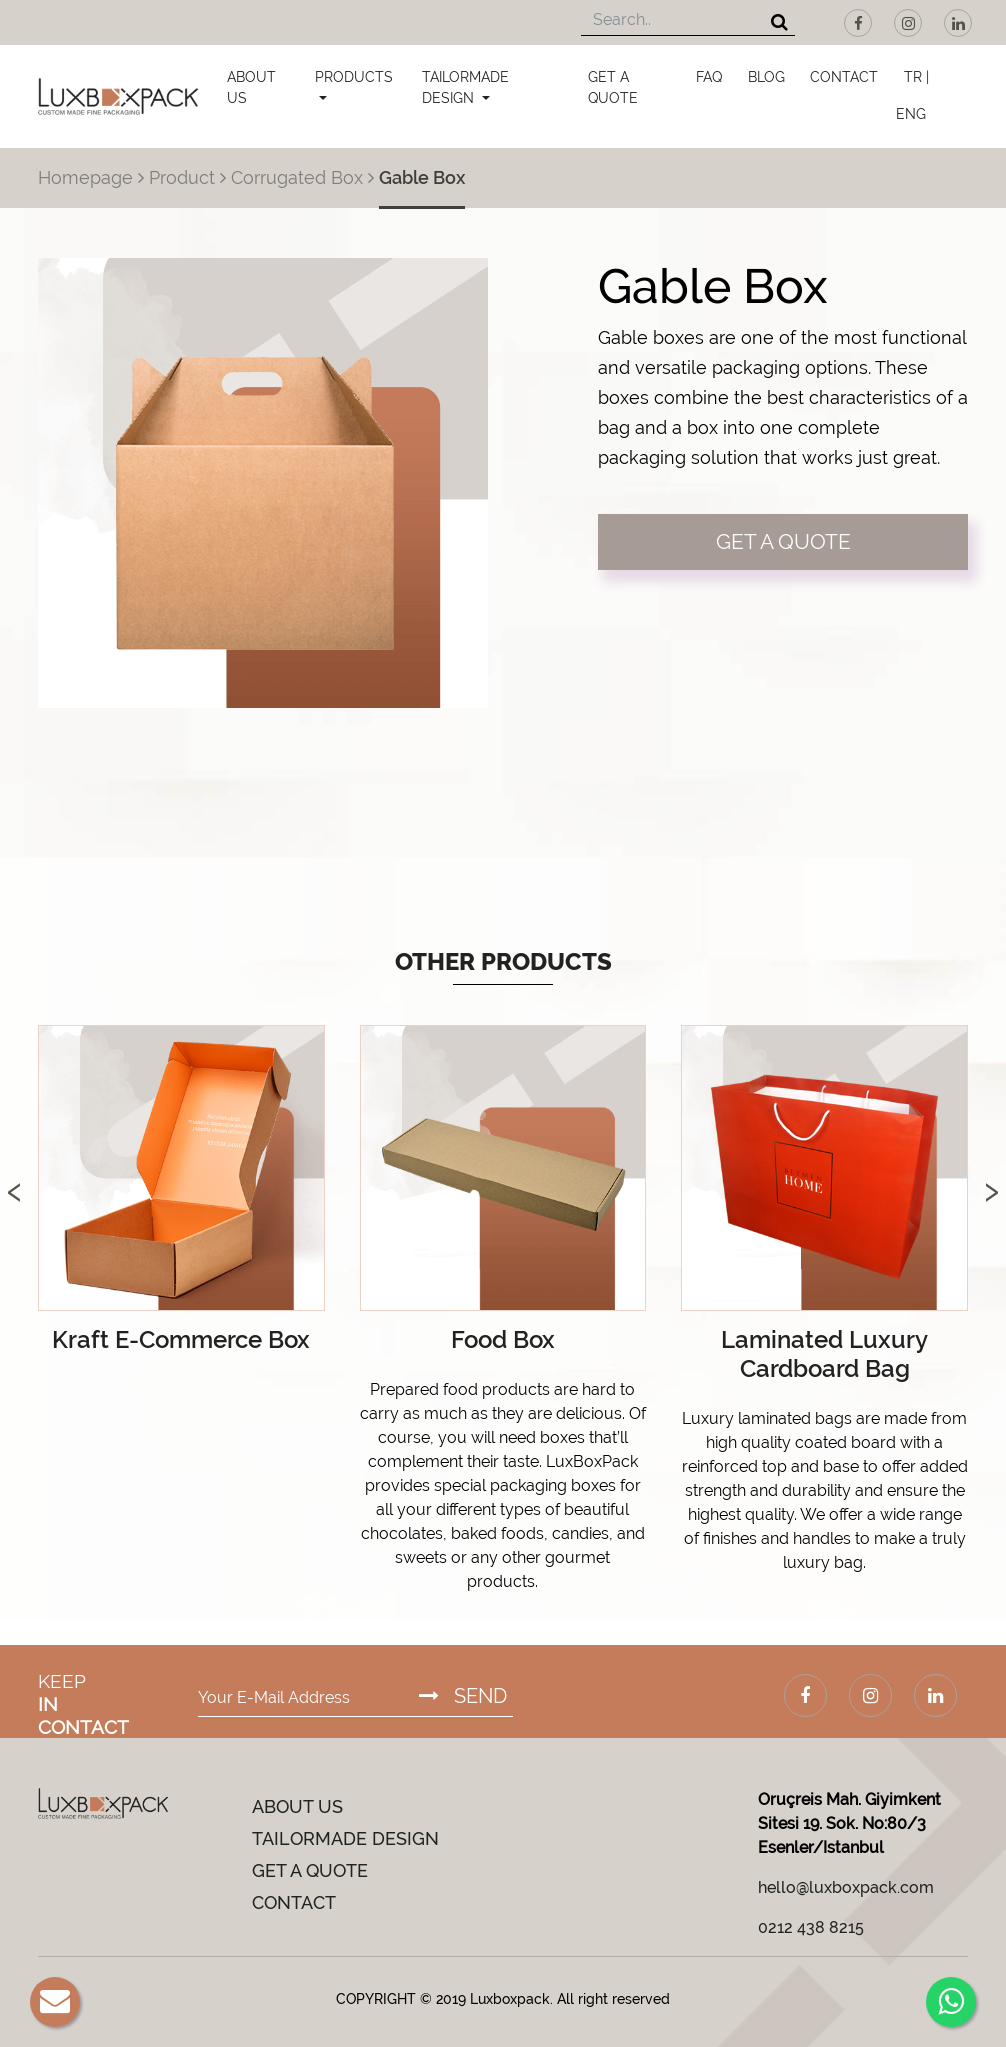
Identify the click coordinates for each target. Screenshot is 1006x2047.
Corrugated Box (297, 177)
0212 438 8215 (811, 1927)
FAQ (709, 77)
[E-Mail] (55, 2002)
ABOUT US (251, 87)
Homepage (85, 177)
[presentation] (14, 1171)
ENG (911, 114)
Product (182, 177)
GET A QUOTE (613, 87)
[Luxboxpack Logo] (118, 96)
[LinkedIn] (958, 23)
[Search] (779, 23)
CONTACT (844, 77)
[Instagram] (908, 23)
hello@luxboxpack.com (846, 1887)
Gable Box (422, 177)
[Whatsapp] (951, 2002)
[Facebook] (858, 23)
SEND (463, 1696)
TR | (916, 77)
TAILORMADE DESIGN (465, 87)
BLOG (766, 77)
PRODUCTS (354, 77)
